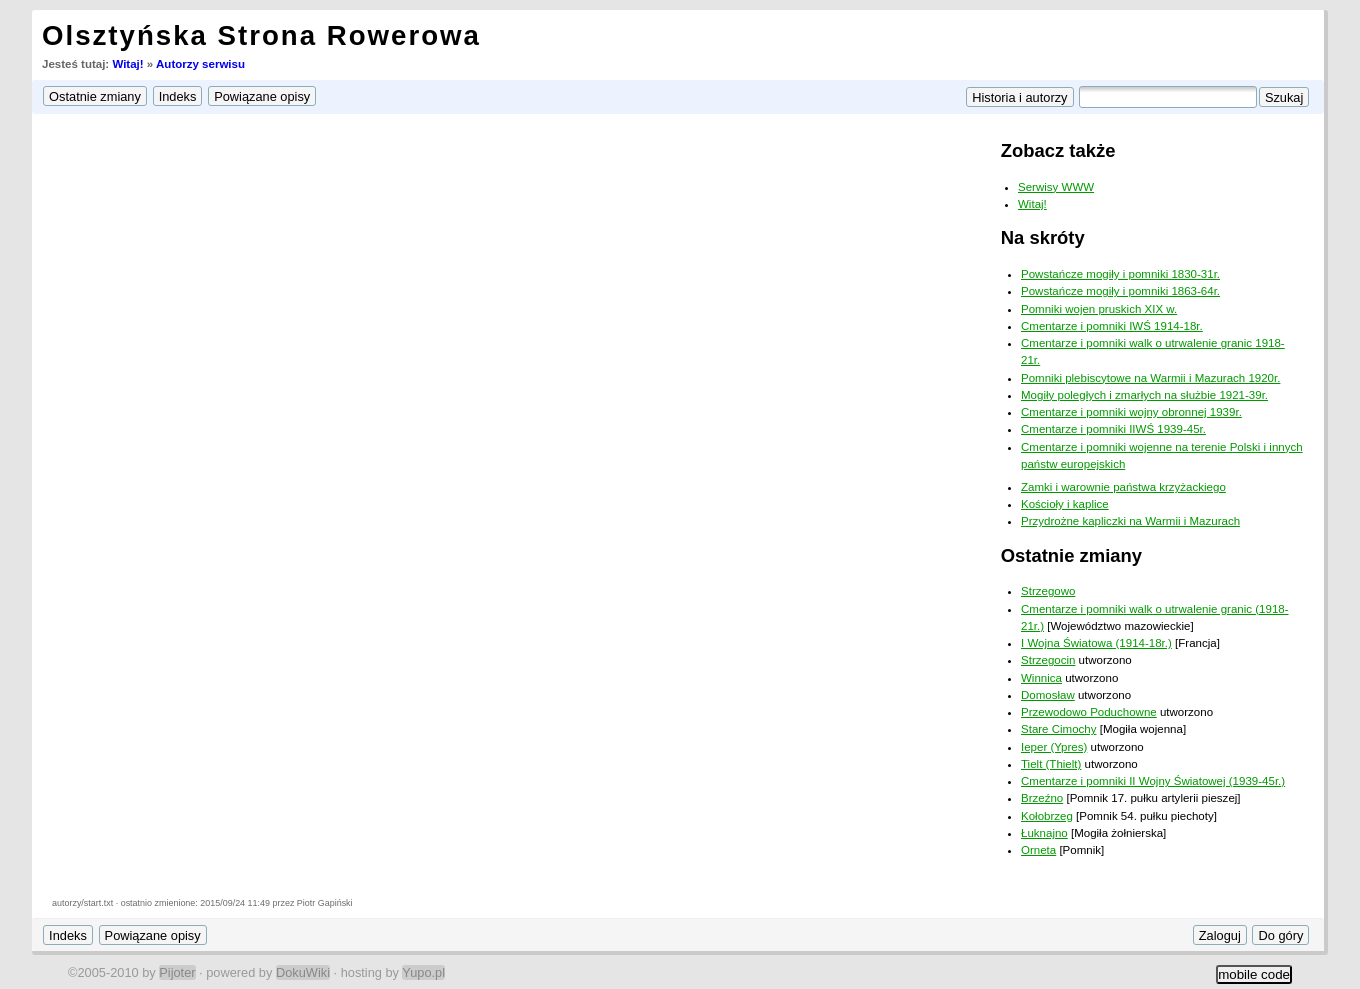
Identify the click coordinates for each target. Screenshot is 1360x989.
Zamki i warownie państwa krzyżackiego (1123, 487)
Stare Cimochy (1059, 729)
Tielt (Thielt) (1051, 764)
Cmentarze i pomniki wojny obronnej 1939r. (1131, 412)
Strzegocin (1048, 660)
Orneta (1038, 850)
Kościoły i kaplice (1065, 504)
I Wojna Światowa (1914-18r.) (1096, 643)
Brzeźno (1042, 798)
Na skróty (1043, 237)
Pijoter (177, 972)
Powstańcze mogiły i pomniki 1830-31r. (1120, 274)
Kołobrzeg (1047, 816)
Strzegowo (1048, 591)
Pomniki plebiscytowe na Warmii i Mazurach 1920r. (1150, 378)
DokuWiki (303, 972)
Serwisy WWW (1056, 187)
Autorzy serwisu (200, 64)
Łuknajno (1044, 833)
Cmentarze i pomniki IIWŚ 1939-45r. (1113, 429)
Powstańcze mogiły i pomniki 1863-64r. (1120, 291)
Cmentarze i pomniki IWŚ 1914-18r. (1112, 326)
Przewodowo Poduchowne (1089, 712)
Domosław (1048, 695)
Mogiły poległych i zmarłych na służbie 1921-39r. (1144, 395)
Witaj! (127, 64)
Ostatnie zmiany (1071, 555)
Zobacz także (1058, 150)
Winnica (1041, 678)
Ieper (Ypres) (1054, 747)
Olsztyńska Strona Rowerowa (261, 35)
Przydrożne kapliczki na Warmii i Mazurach (1130, 521)
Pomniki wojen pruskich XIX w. (1099, 309)
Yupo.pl (423, 972)
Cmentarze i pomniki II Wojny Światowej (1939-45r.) (1153, 781)
